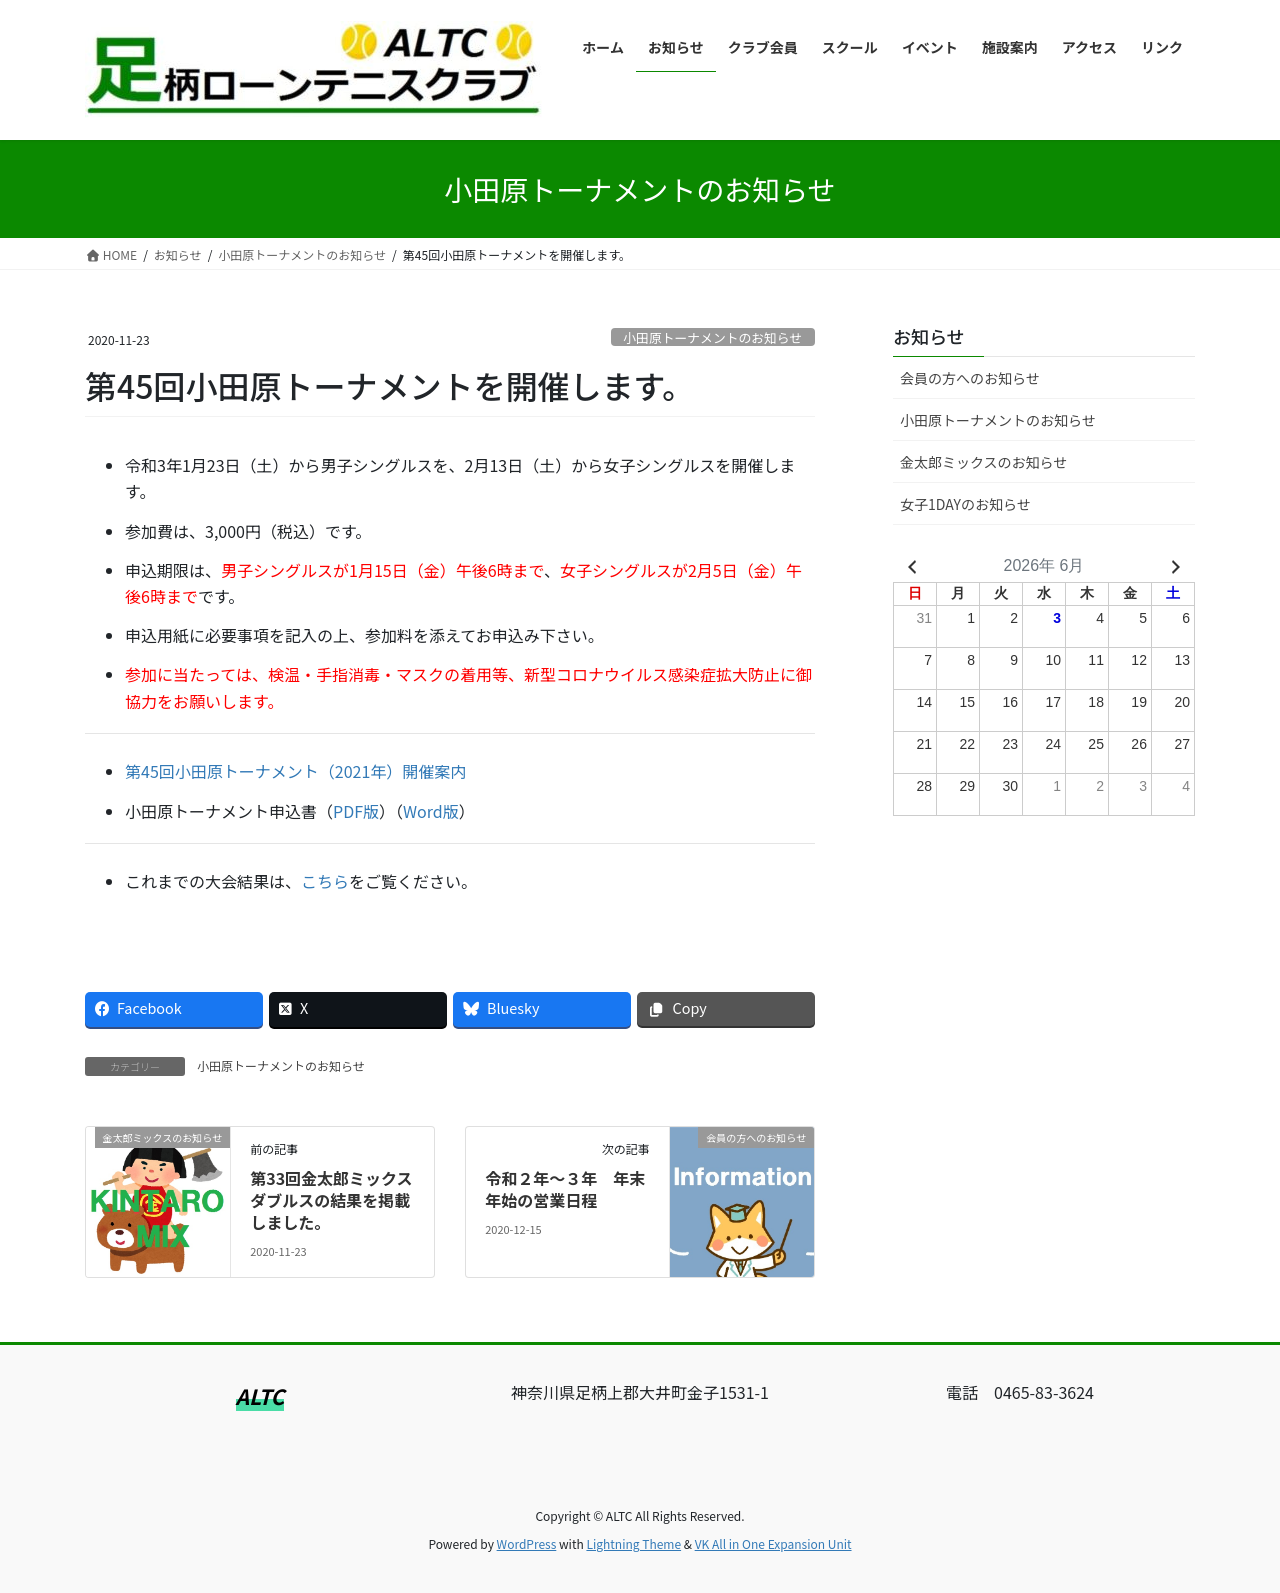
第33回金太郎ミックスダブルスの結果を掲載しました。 (331, 1200)
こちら (325, 881)
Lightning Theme (633, 1543)
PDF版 (356, 811)
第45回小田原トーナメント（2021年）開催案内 (295, 771)
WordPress (527, 1543)
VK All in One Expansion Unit (773, 1543)
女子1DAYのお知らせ (965, 504)
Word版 (431, 811)
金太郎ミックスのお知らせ (983, 462)
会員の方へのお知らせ (970, 378)
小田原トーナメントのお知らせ (712, 337)
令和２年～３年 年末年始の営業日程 (565, 1189)
